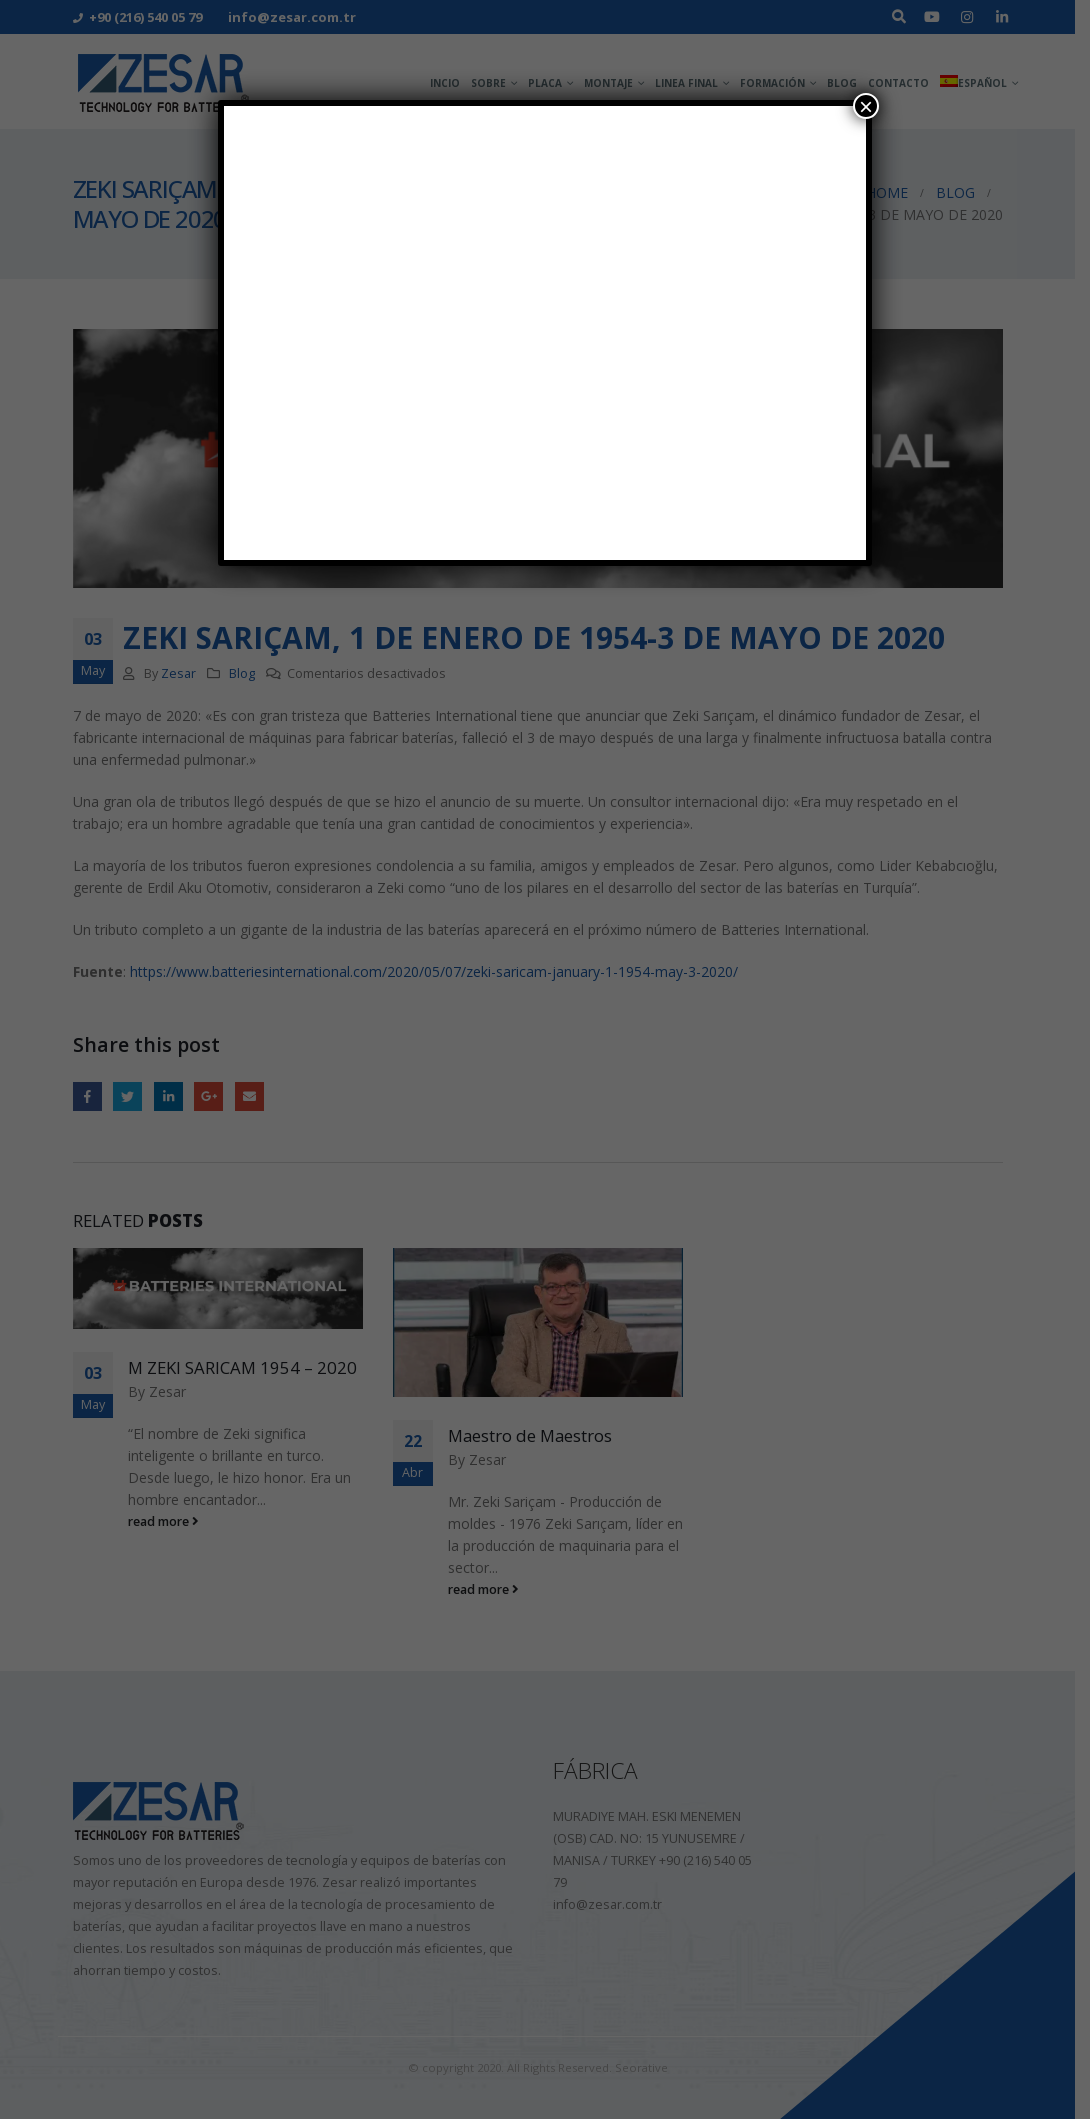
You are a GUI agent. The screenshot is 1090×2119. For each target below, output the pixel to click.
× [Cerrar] (866, 106)
